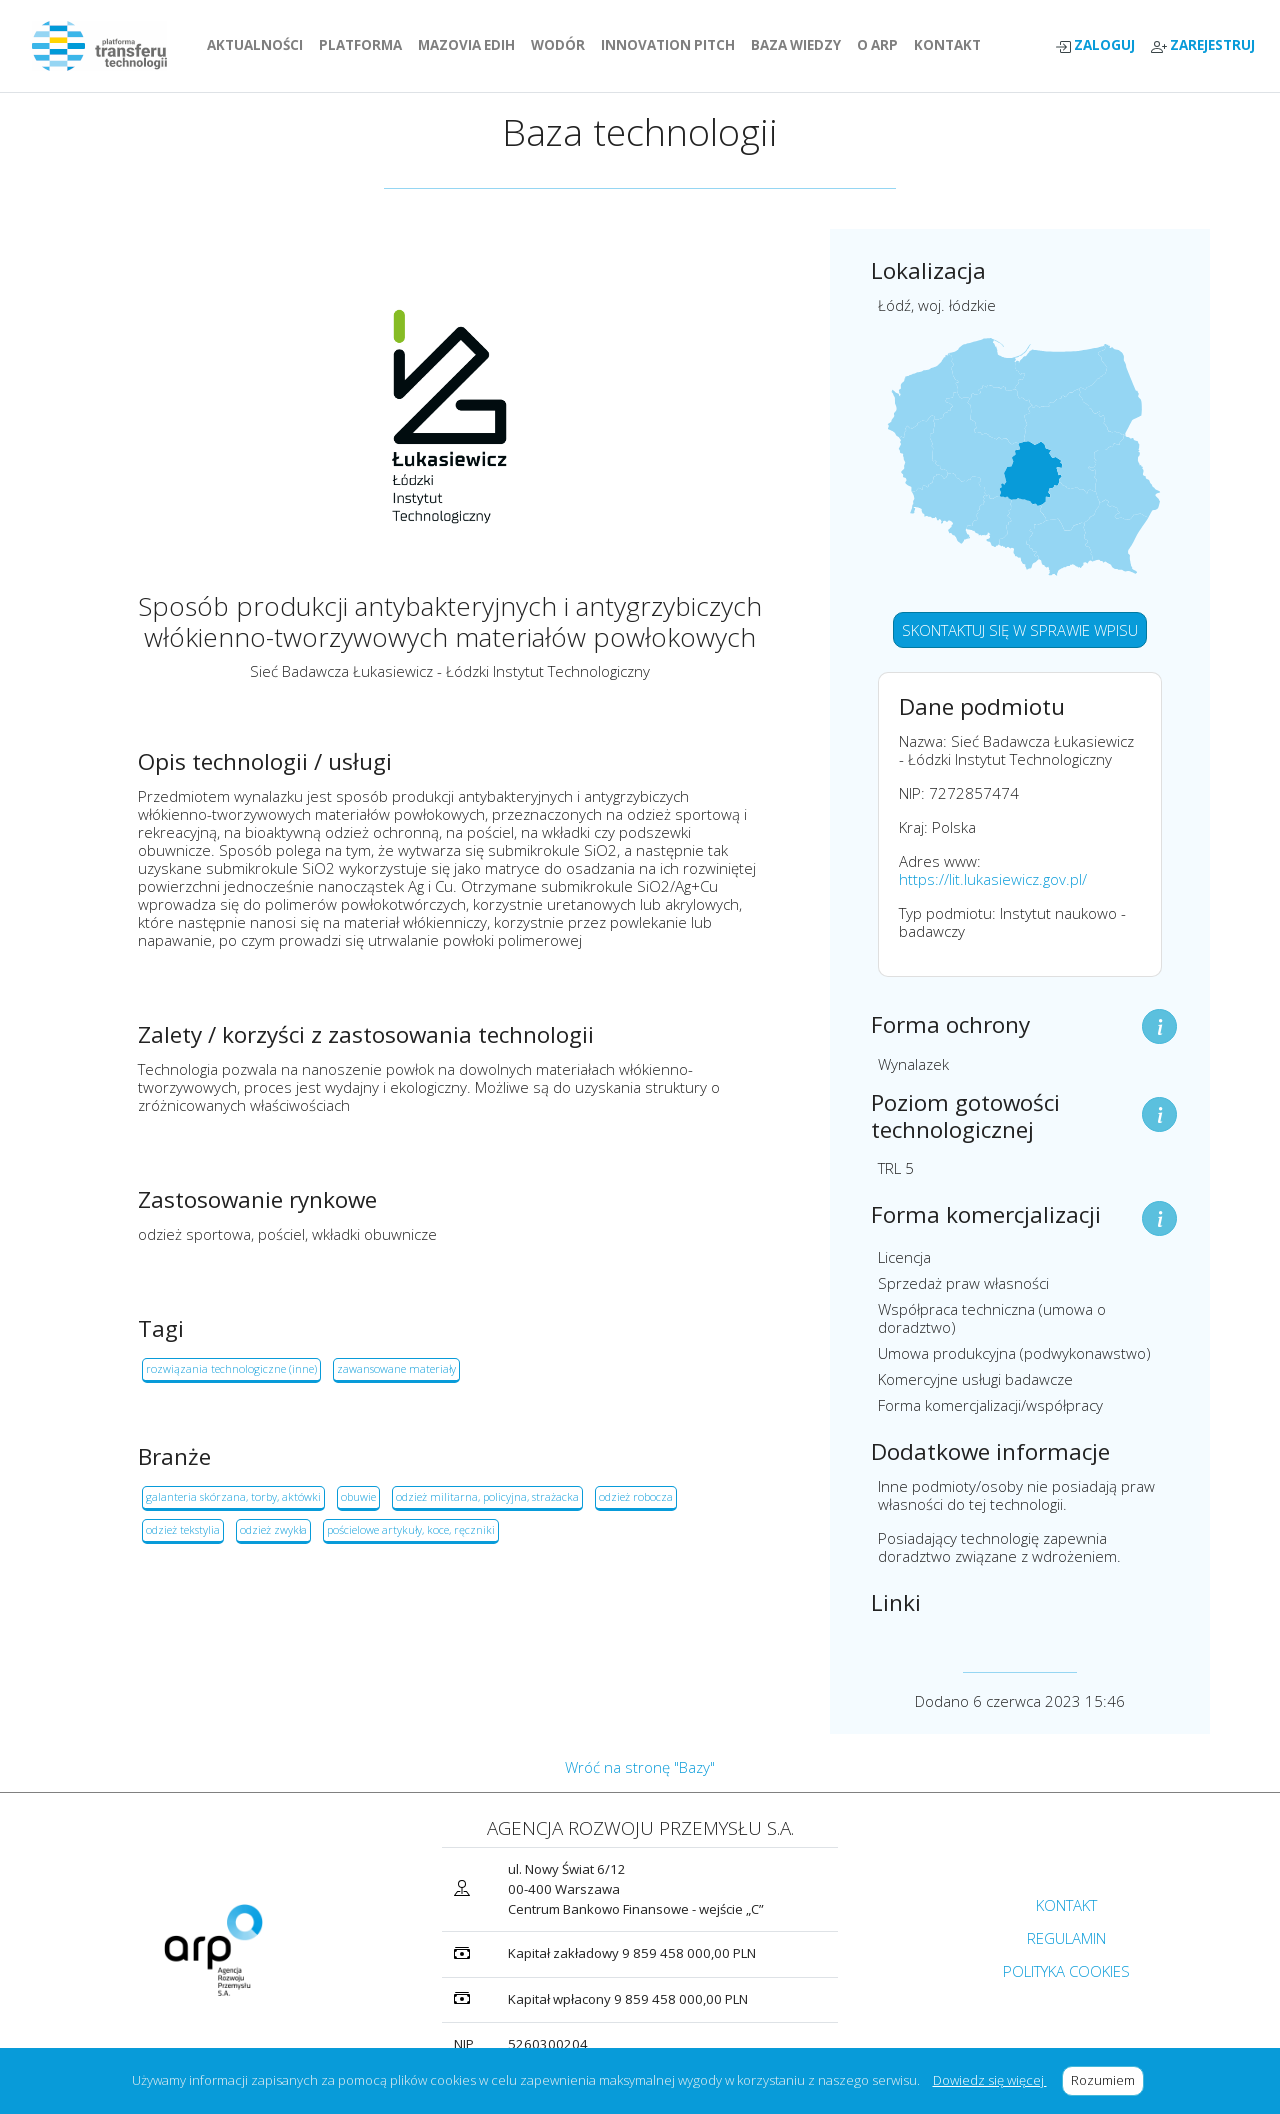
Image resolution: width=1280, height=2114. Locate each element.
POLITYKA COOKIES (1066, 1971)
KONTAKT (951, 45)
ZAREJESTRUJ (1203, 45)
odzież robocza (636, 1496)
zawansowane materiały (396, 1368)
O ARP (881, 45)
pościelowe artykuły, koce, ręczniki (411, 1529)
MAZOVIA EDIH (470, 45)
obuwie (358, 1496)
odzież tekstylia (183, 1529)
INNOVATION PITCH (668, 45)
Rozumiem (1107, 2080)
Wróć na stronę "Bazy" (640, 1767)
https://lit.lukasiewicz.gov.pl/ (993, 879)
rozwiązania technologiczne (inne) (231, 1368)
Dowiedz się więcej (990, 2080)
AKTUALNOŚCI (259, 45)
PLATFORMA (364, 45)
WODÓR (562, 45)
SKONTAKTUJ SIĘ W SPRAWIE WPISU (1020, 630)
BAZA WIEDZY (796, 45)
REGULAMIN (1066, 1938)
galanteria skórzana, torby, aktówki (233, 1496)
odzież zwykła (273, 1529)
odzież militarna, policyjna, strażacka (487, 1496)
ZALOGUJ (1095, 45)
